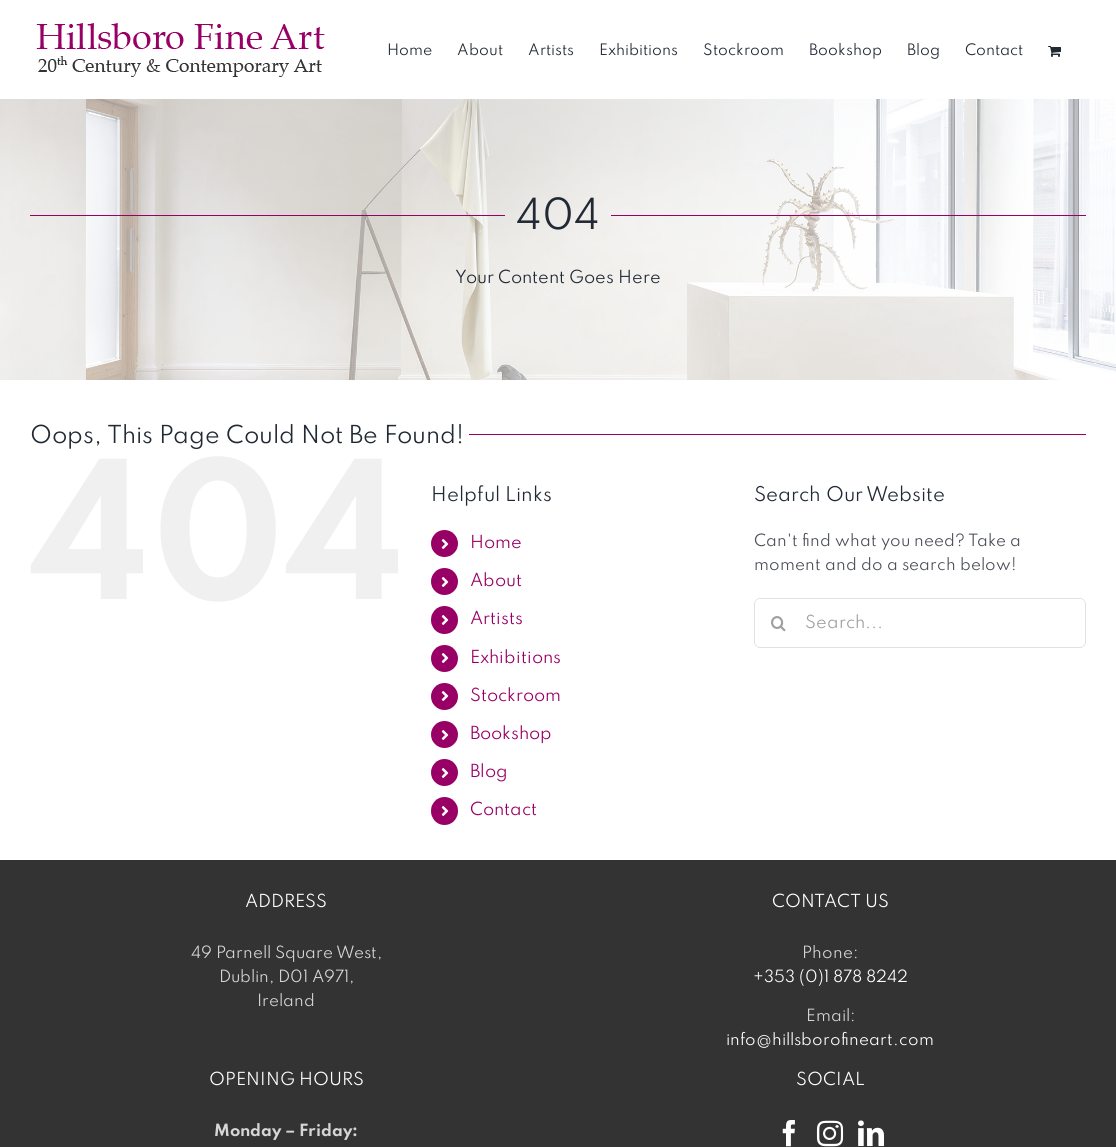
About (496, 581)
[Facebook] (789, 1133)
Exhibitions (515, 658)
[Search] (779, 623)
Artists (496, 619)
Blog (489, 772)
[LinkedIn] (871, 1133)
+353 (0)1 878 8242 (830, 977)
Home (496, 543)
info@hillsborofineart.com (830, 1040)
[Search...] (920, 623)
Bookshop (511, 734)
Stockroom (515, 696)
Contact (503, 810)
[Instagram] (830, 1133)
